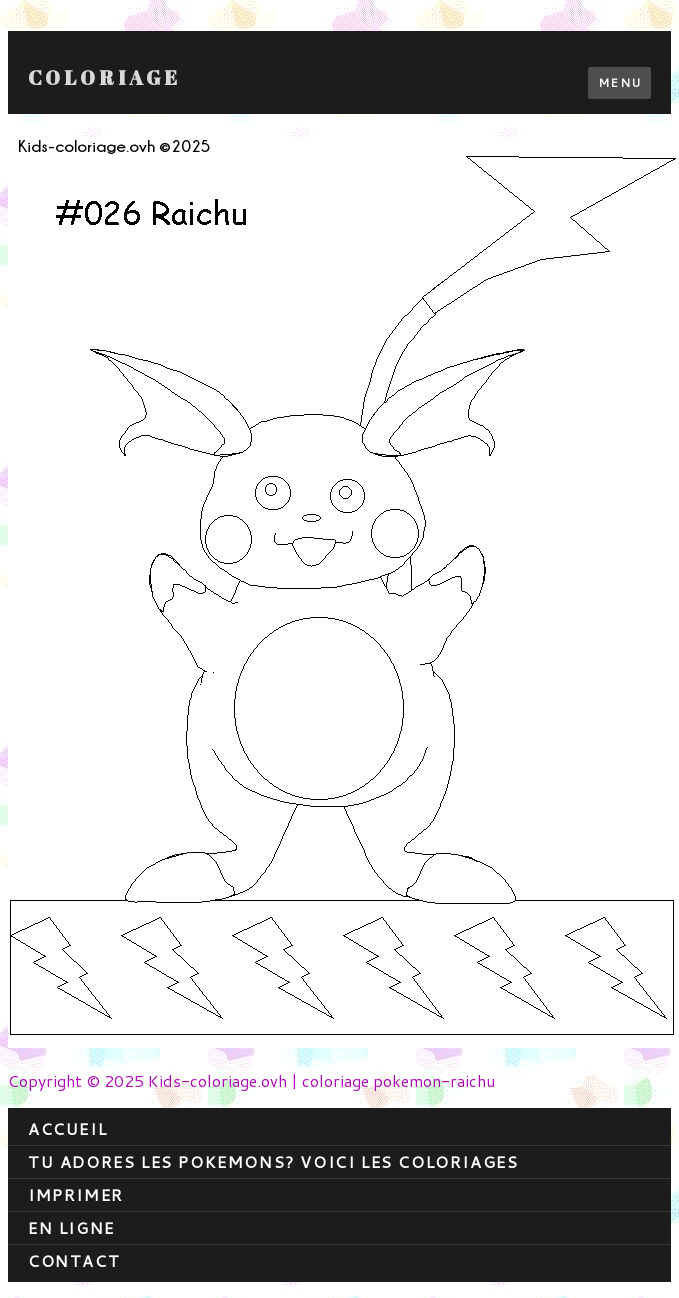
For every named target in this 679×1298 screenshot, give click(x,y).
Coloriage (104, 78)
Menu (619, 82)
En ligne (71, 1227)
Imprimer (76, 1194)
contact (74, 1260)
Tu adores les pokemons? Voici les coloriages (273, 1161)
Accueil (67, 1128)
